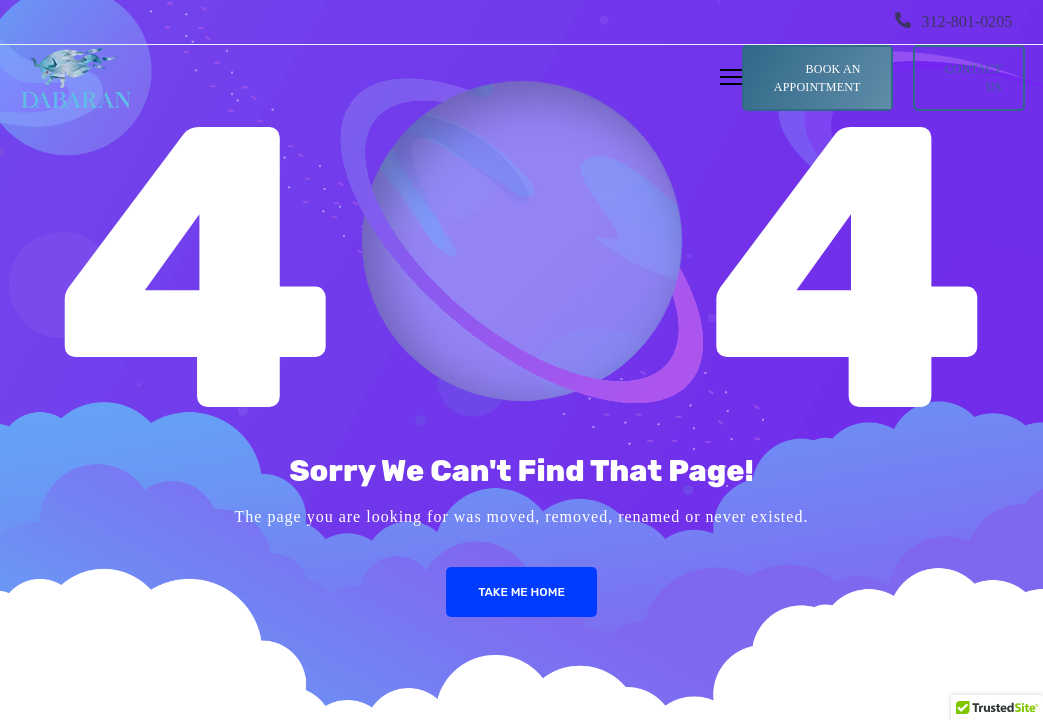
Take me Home (521, 592)
